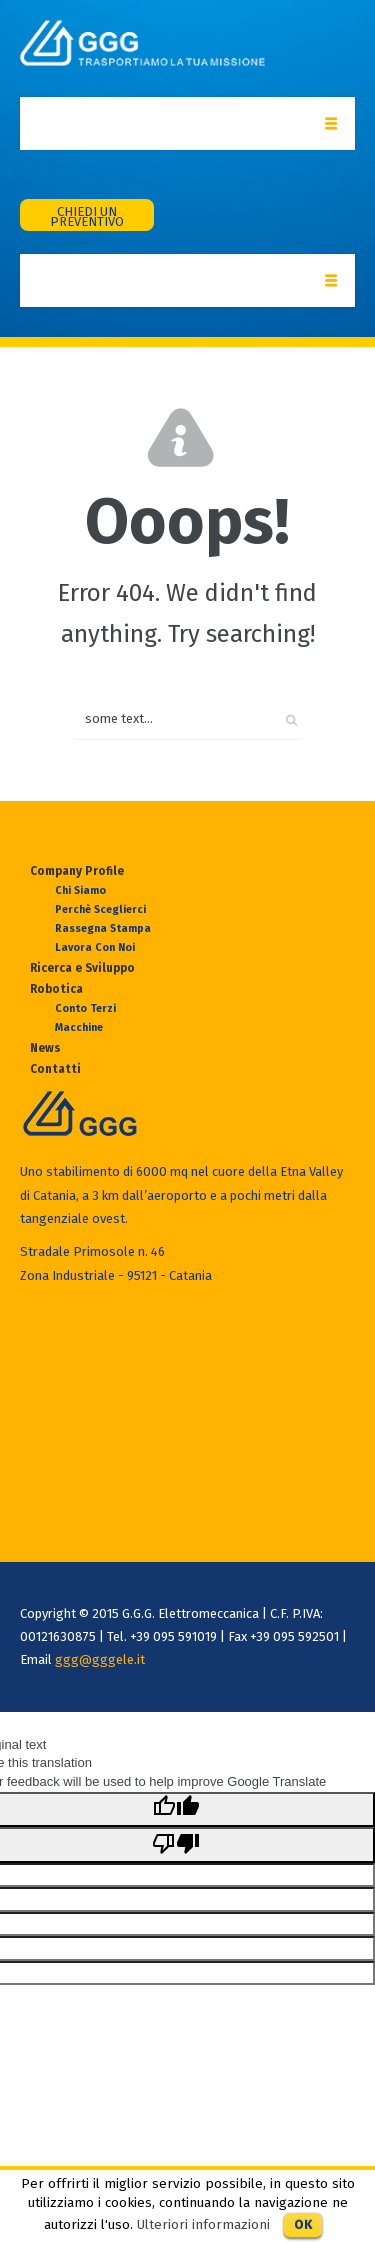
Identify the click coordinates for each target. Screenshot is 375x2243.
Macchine (79, 1027)
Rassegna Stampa (103, 928)
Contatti (55, 1069)
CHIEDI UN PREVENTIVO (87, 216)
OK (303, 2224)
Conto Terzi (85, 1008)
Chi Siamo (80, 890)
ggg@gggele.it (100, 1659)
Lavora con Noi (95, 947)
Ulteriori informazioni (203, 2225)
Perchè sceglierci (100, 909)
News (45, 1048)
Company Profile (77, 871)
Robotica (56, 989)
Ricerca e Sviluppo (82, 968)
